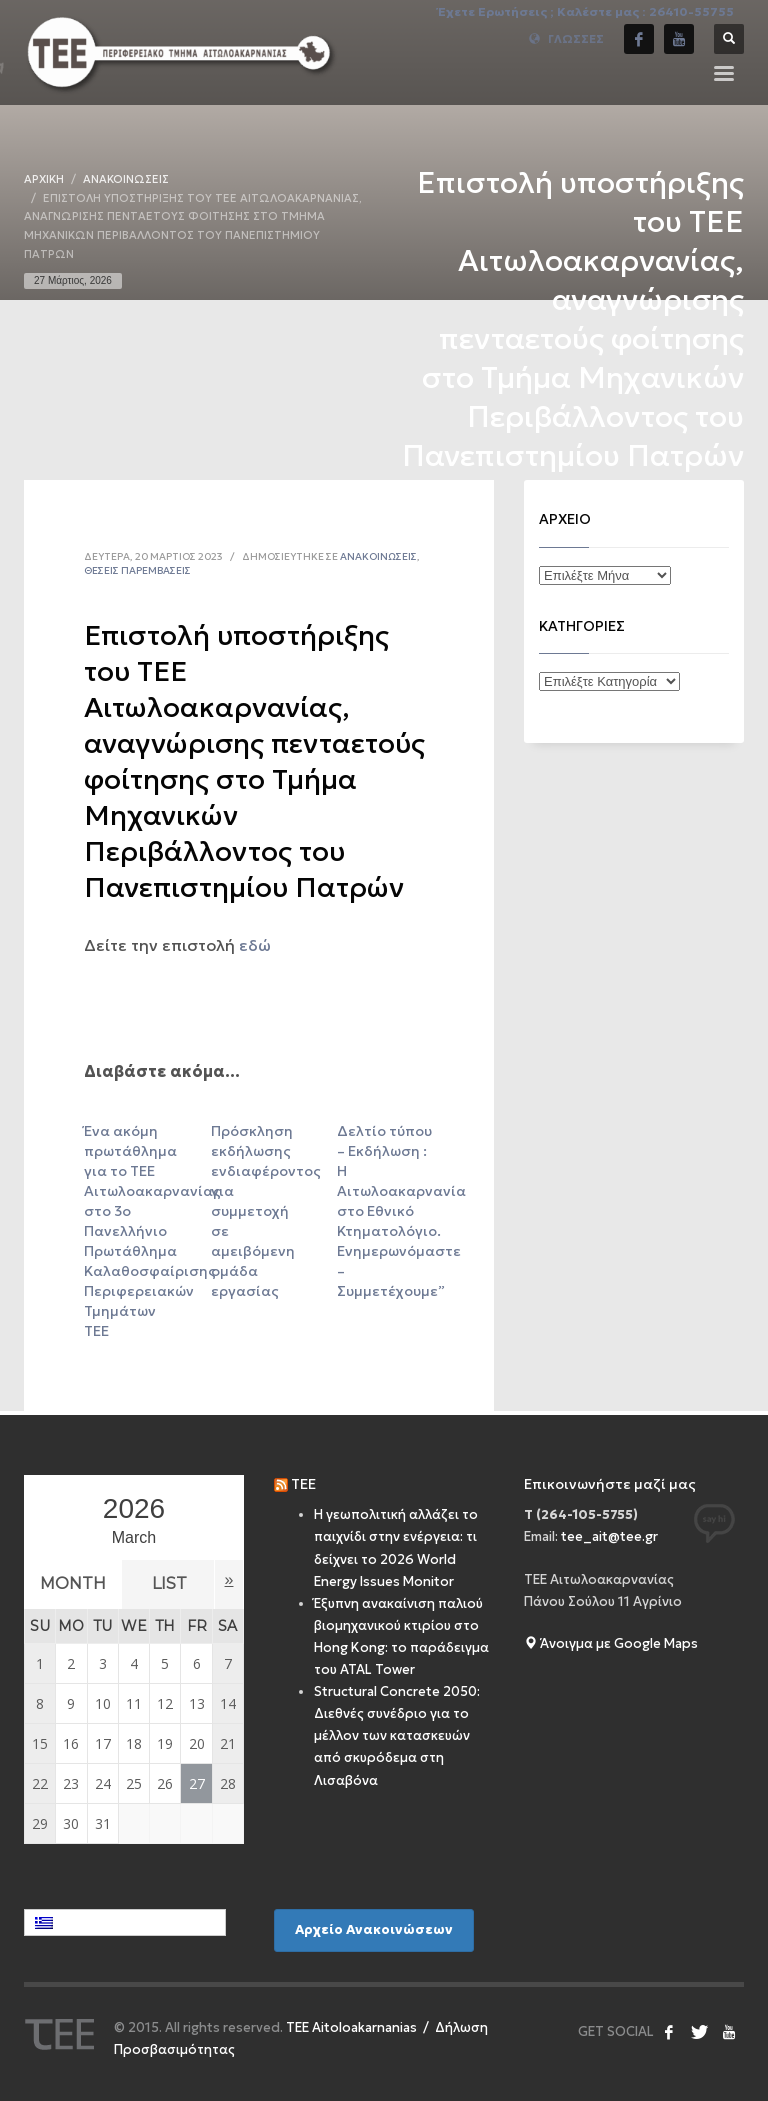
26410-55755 (691, 11)
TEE (303, 1484)
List (192, 1583)
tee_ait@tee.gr (609, 1536)
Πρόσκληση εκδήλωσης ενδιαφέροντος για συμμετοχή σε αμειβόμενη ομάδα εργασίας (266, 1211)
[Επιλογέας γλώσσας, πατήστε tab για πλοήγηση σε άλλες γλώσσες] (125, 1922)
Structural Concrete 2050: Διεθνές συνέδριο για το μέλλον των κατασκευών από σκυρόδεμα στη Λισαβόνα (397, 1735)
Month (80, 1583)
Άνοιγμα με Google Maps (611, 1643)
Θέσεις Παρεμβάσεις (137, 570)
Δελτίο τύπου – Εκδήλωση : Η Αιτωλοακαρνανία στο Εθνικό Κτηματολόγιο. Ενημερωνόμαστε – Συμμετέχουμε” (401, 1211)
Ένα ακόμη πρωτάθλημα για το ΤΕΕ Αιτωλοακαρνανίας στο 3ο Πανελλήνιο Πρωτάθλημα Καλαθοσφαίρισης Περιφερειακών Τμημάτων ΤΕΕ (152, 1231)
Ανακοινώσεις (378, 556)
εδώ (255, 945)
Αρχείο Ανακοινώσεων (374, 1929)
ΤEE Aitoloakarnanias (351, 2027)
